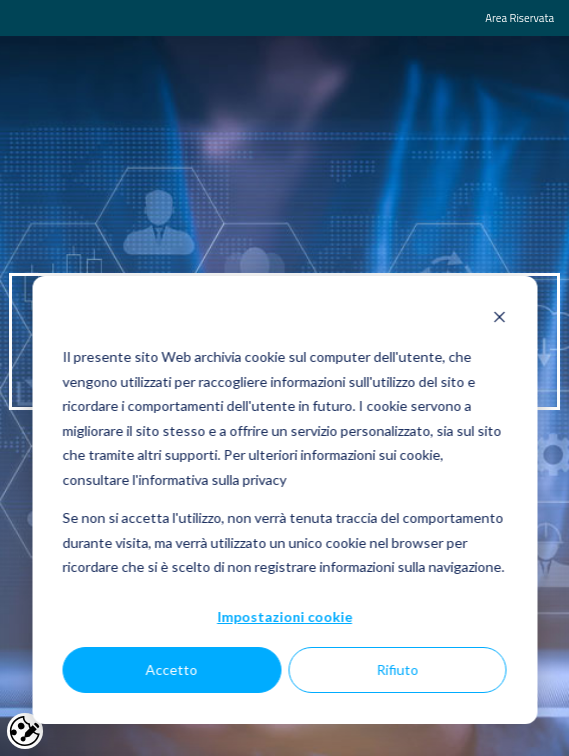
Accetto (172, 669)
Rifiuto (397, 669)
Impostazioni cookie (284, 616)
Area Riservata (519, 17)
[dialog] (284, 500)
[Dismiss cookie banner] (499, 319)
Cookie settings (25, 731)
